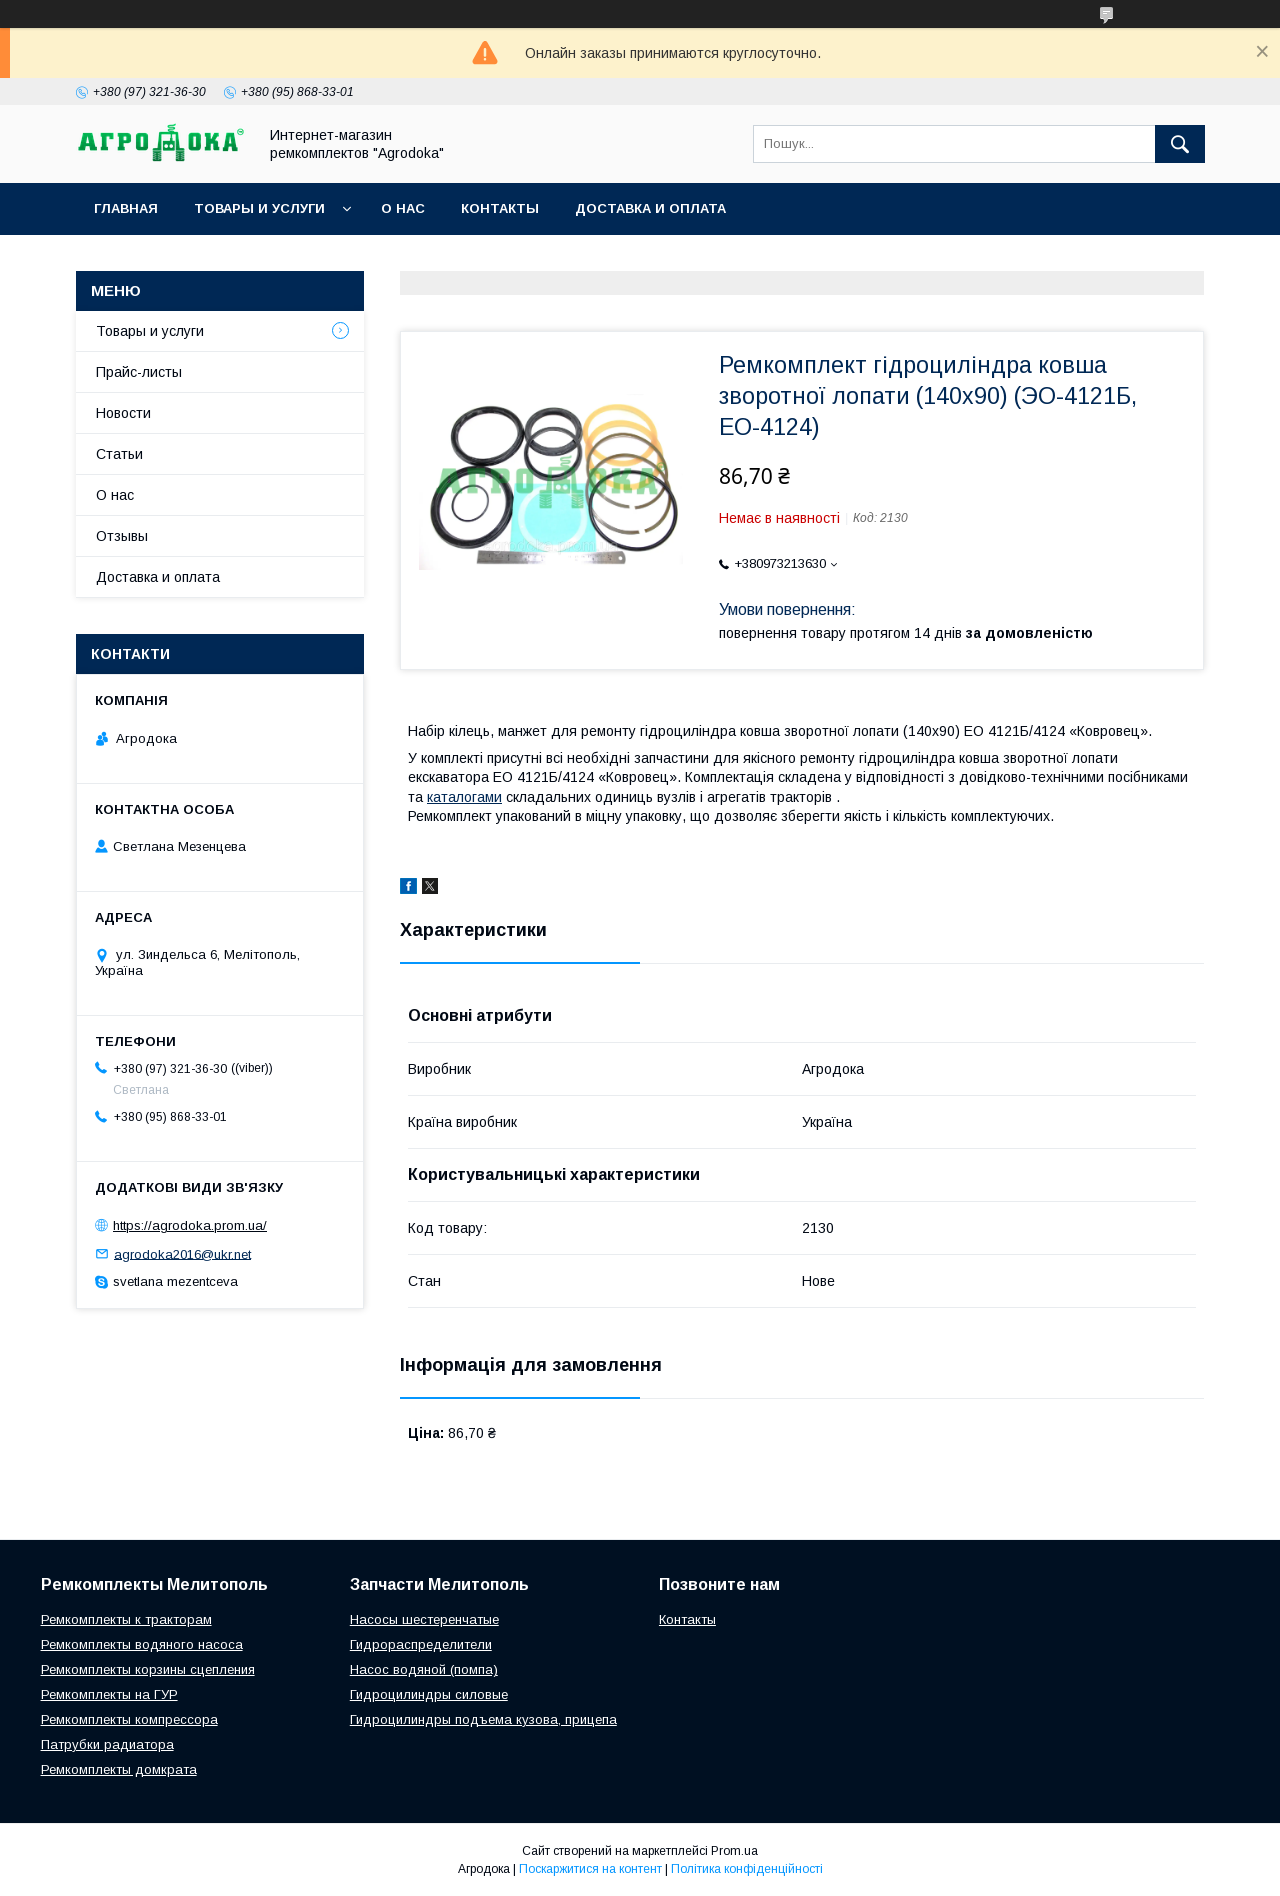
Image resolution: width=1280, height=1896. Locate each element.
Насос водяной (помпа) (424, 1669)
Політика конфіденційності (747, 1869)
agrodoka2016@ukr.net (182, 1253)
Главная (126, 208)
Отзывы (122, 536)
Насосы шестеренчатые (424, 1619)
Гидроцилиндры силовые (429, 1694)
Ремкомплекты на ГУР (109, 1694)
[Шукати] (1180, 144)
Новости (123, 413)
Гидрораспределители (421, 1644)
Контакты (500, 208)
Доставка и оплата (650, 208)
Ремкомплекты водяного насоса (142, 1644)
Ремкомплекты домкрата (119, 1769)
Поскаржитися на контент (590, 1869)
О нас (403, 208)
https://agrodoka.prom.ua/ (190, 1225)
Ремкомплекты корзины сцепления (148, 1669)
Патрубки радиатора (107, 1744)
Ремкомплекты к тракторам (126, 1619)
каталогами (464, 797)
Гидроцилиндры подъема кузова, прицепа (483, 1719)
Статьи (119, 454)
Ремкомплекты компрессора (129, 1719)
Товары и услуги (259, 208)
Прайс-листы (139, 372)
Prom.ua (734, 1851)
